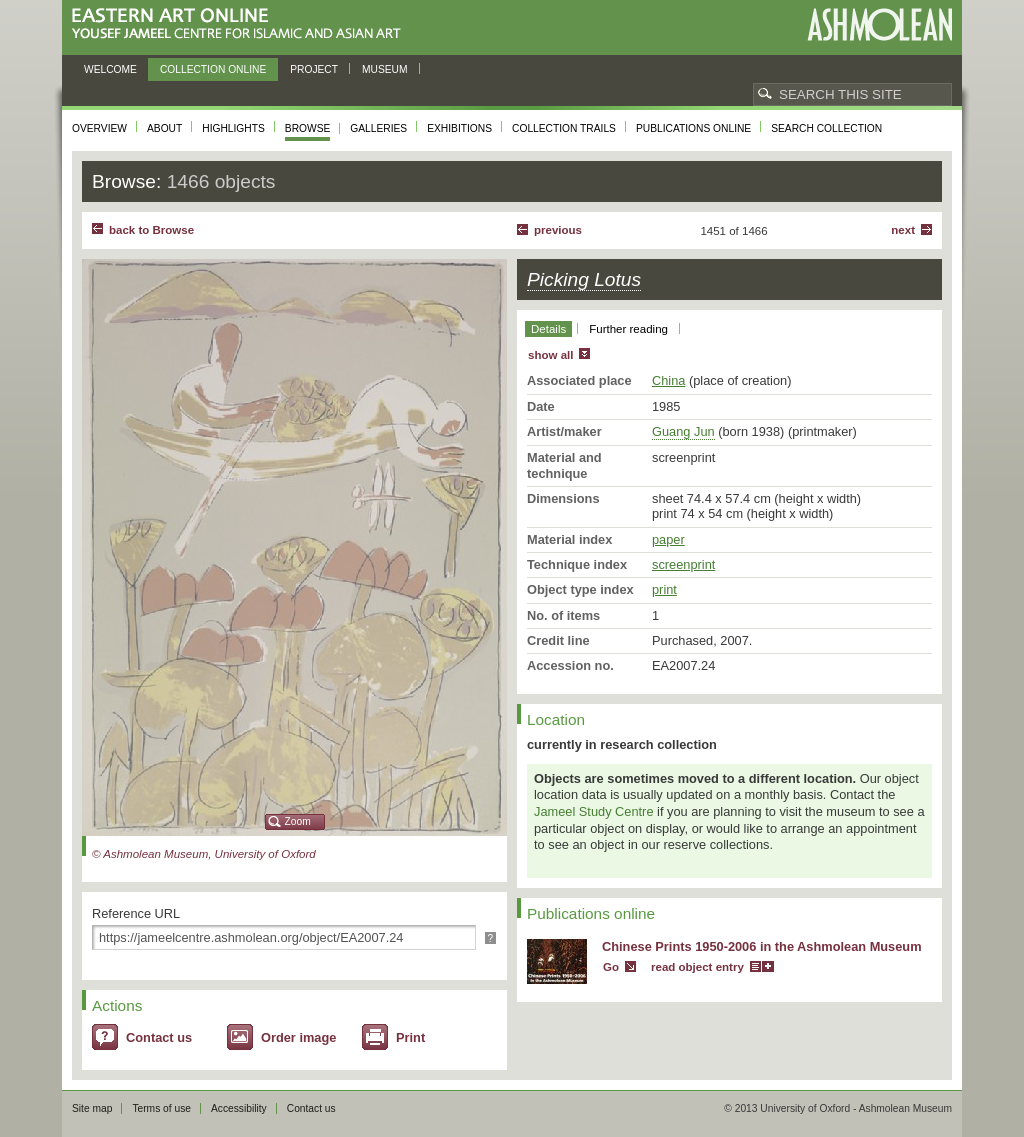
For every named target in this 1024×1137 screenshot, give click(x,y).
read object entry (697, 967)
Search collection (826, 128)
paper (668, 539)
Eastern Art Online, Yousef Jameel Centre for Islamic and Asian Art (241, 24)
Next (903, 230)
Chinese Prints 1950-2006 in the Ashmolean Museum (762, 946)
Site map (92, 1108)
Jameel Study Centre (594, 811)
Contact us (159, 1037)
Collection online (213, 69)
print (664, 589)
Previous (558, 230)
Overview (99, 128)
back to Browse (151, 230)
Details (548, 329)
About (164, 128)
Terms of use (161, 1108)
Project (314, 69)
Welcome (110, 69)
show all (550, 355)
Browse (308, 128)
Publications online (693, 128)
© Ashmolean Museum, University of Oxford (204, 854)
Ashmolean (879, 24)
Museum (385, 69)
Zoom (298, 821)
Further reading (628, 329)
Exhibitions (459, 128)
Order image (298, 1037)
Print (410, 1037)
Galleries (378, 128)
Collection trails (564, 128)
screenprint (683, 564)
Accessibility (239, 1108)
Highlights (233, 128)
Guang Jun (683, 431)
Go (611, 967)
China (668, 380)
